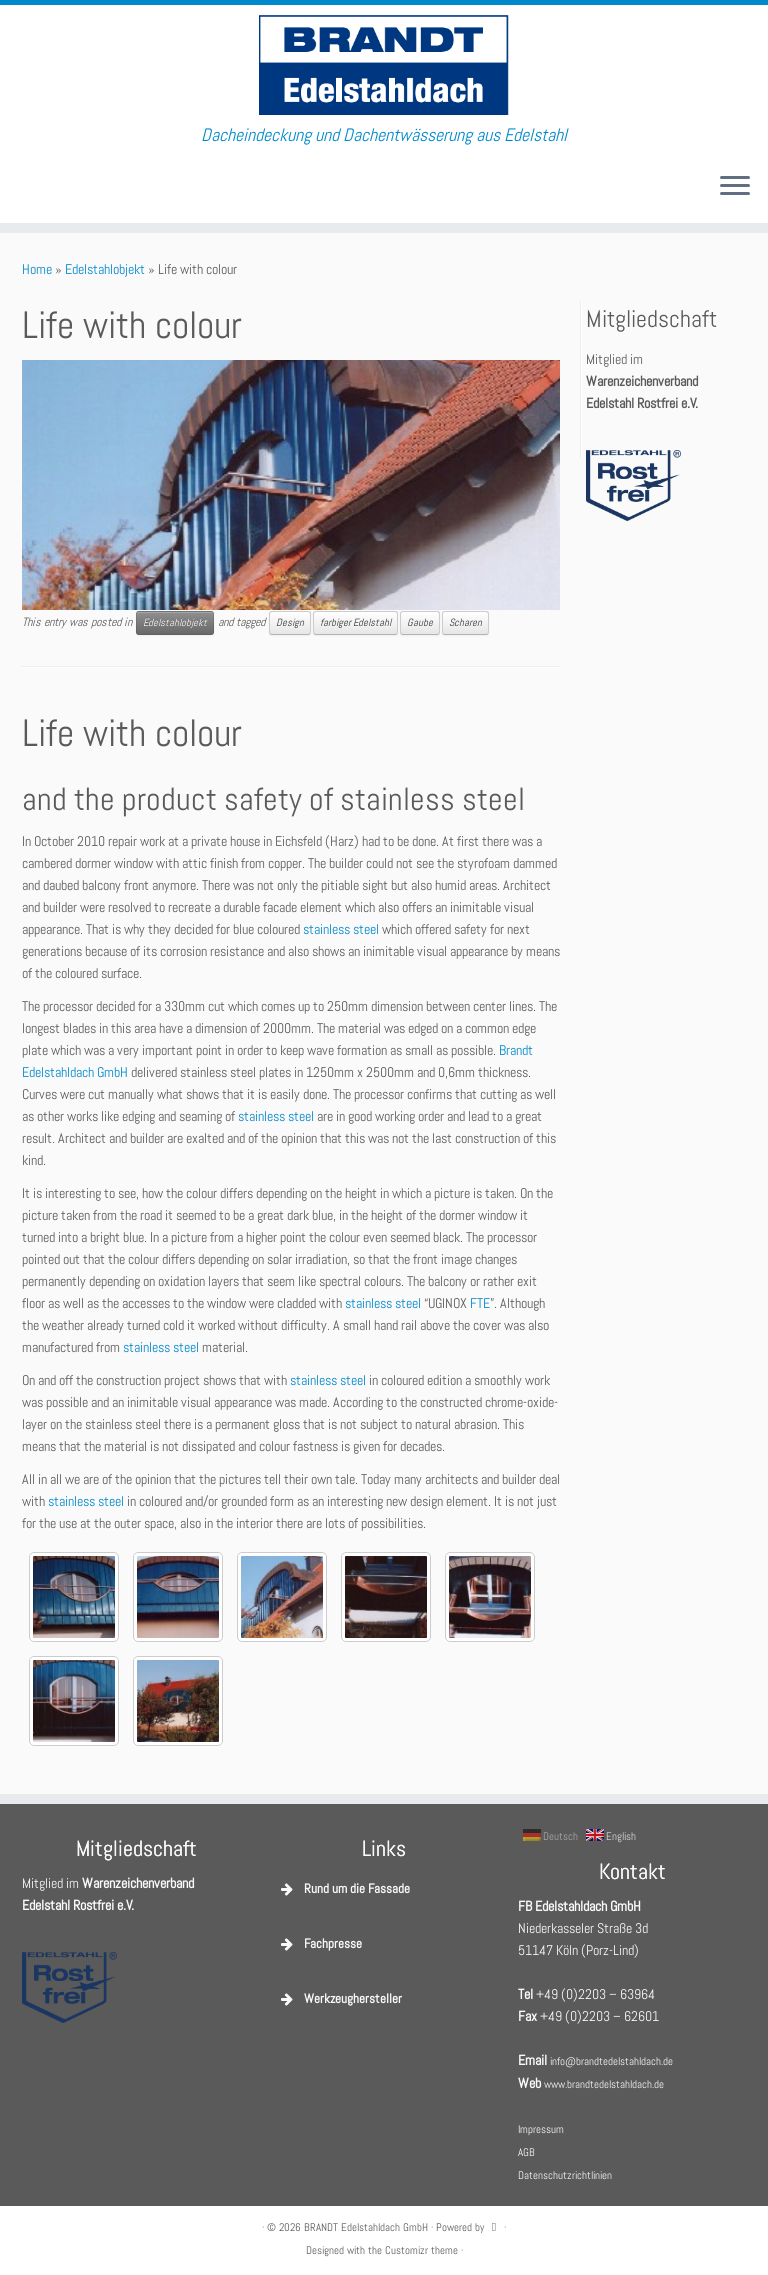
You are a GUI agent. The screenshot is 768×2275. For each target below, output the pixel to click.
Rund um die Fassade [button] (343, 1889)
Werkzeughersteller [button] (339, 1999)
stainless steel (341, 929)
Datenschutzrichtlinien (565, 2175)
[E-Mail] (29, 187)
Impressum (541, 2129)
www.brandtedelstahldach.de (604, 2084)
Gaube (420, 622)
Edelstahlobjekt (105, 269)
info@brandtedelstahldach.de (611, 2061)
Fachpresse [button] (319, 1944)
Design (290, 622)
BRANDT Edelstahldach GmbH (366, 2227)
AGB (526, 2152)
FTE (480, 1303)
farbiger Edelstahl (355, 622)
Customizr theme (421, 2250)
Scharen (465, 622)
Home (37, 269)
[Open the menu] (735, 187)
